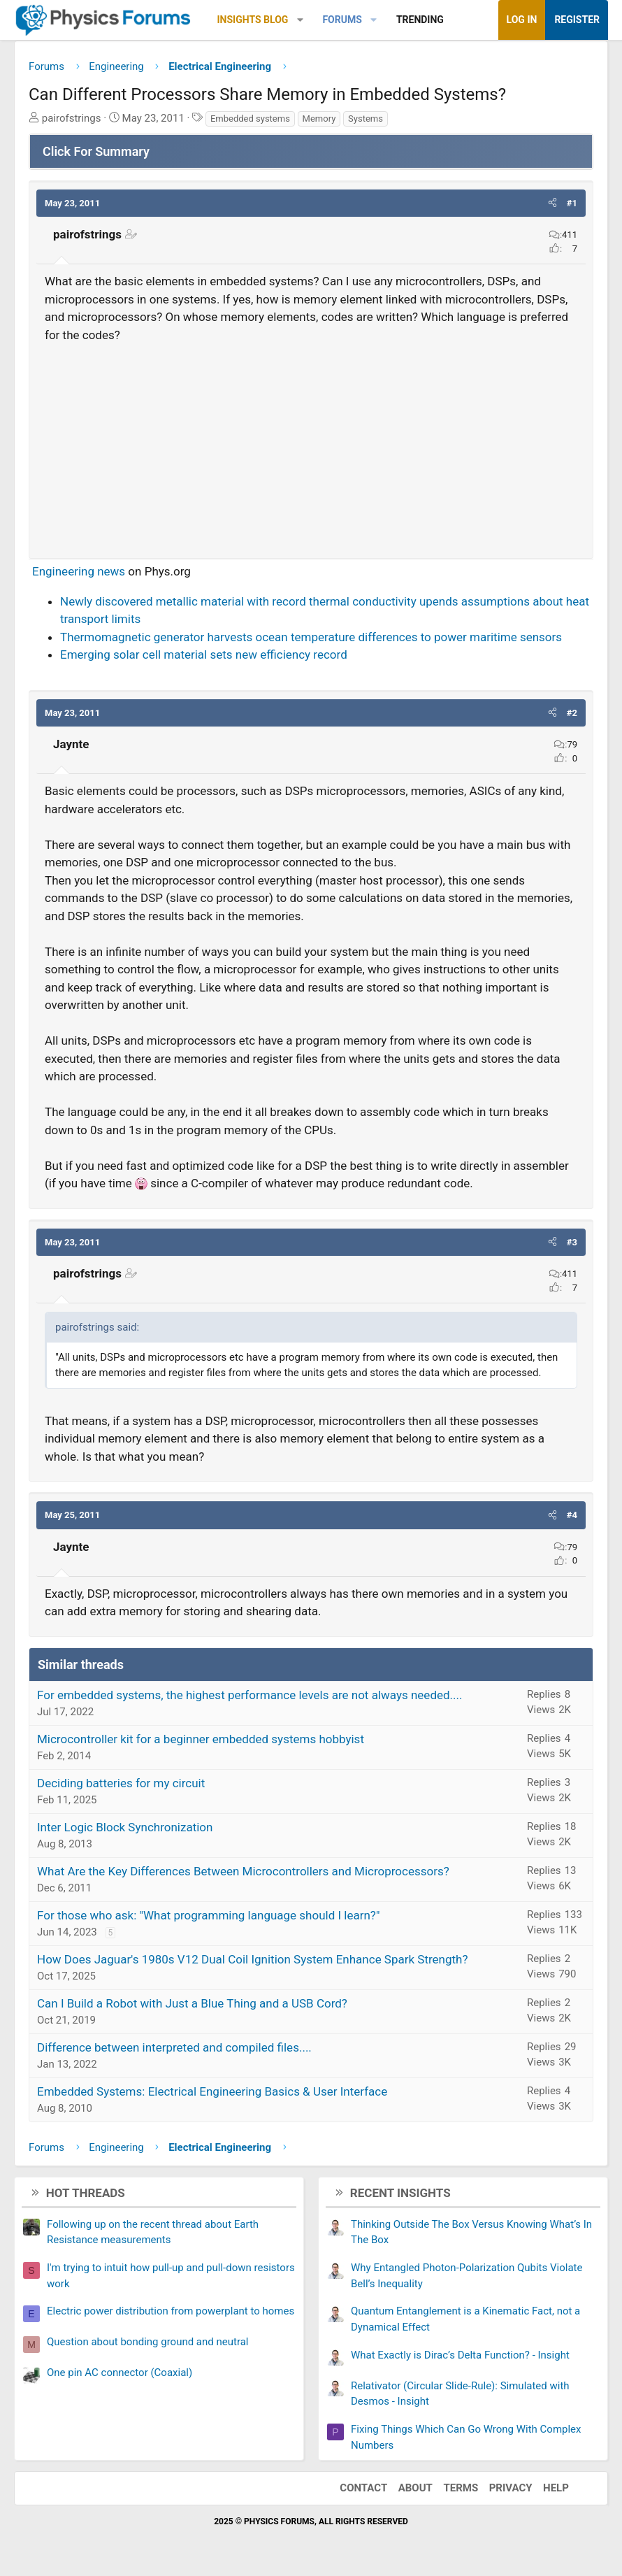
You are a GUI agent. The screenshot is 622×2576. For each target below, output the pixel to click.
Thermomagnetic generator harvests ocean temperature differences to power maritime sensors (311, 637)
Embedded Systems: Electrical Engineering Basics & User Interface (212, 2091)
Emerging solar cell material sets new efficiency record (203, 654)
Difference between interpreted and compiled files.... (174, 2047)
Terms (460, 2488)
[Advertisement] (311, 445)
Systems (365, 118)
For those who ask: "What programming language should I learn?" (208, 1915)
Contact (363, 2488)
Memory (319, 118)
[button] (300, 20)
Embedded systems (250, 118)
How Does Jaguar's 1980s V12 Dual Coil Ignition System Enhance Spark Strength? (252, 1959)
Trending (420, 19)
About (415, 2488)
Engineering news (78, 571)
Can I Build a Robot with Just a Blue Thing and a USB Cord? (192, 2003)
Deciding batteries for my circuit (121, 1783)
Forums (341, 19)
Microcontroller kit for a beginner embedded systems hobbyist (200, 1739)
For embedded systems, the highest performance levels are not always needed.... (250, 1695)
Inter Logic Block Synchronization (124, 1827)
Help (556, 2488)
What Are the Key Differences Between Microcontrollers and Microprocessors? (243, 1871)
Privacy (511, 2488)
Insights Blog (253, 19)
